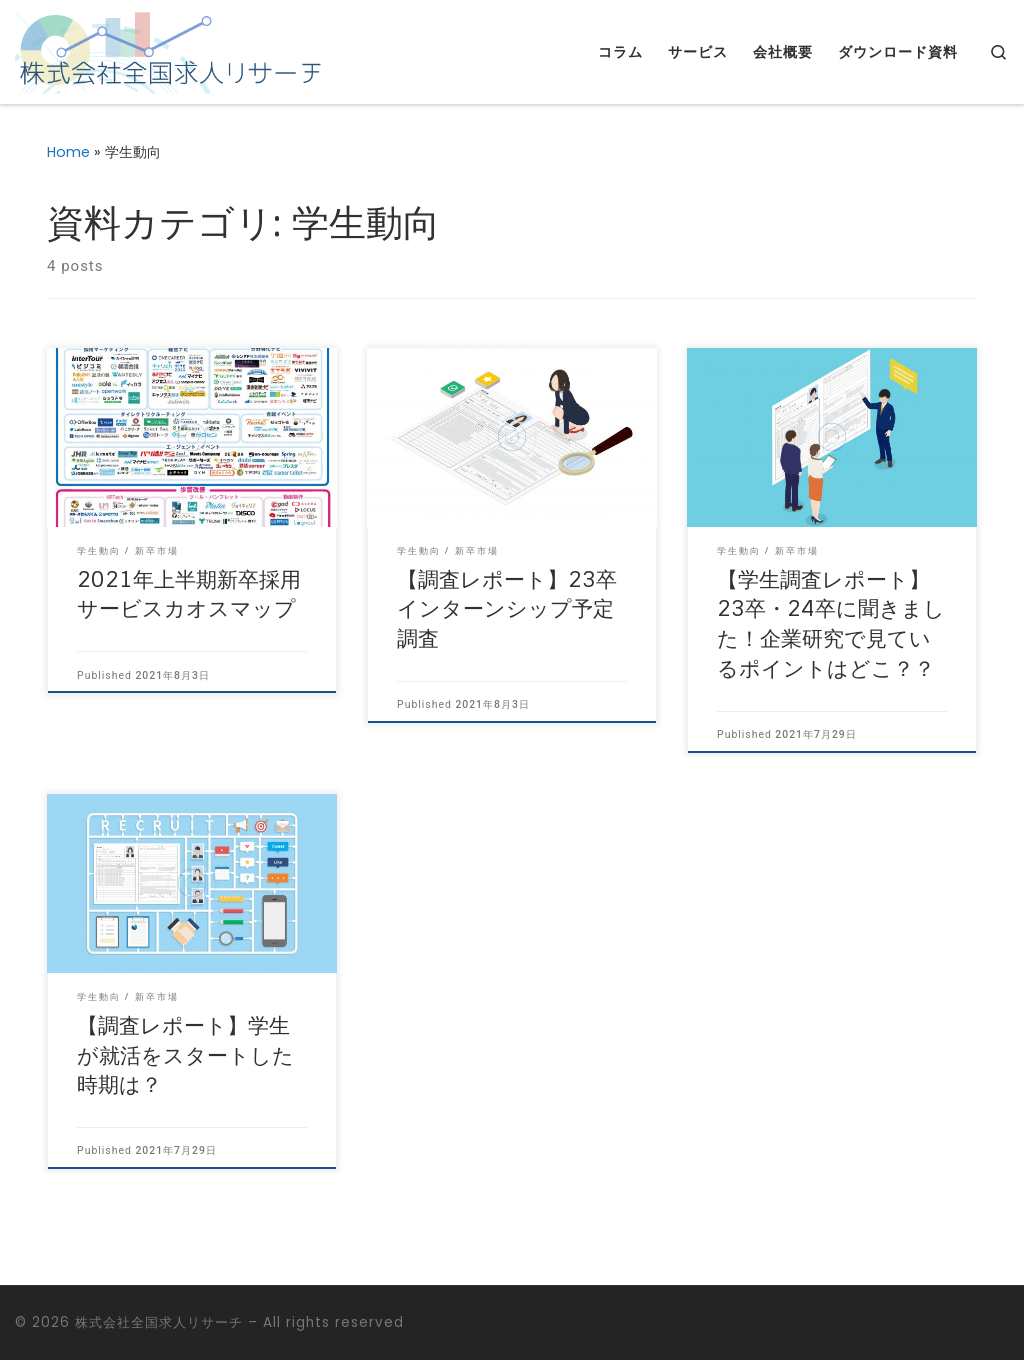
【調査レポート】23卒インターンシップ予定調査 (507, 610)
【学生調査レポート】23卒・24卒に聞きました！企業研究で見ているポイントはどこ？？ (831, 625)
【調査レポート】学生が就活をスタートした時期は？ (185, 1056)
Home (68, 152)
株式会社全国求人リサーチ (159, 1322)
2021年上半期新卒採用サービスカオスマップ (189, 595)
